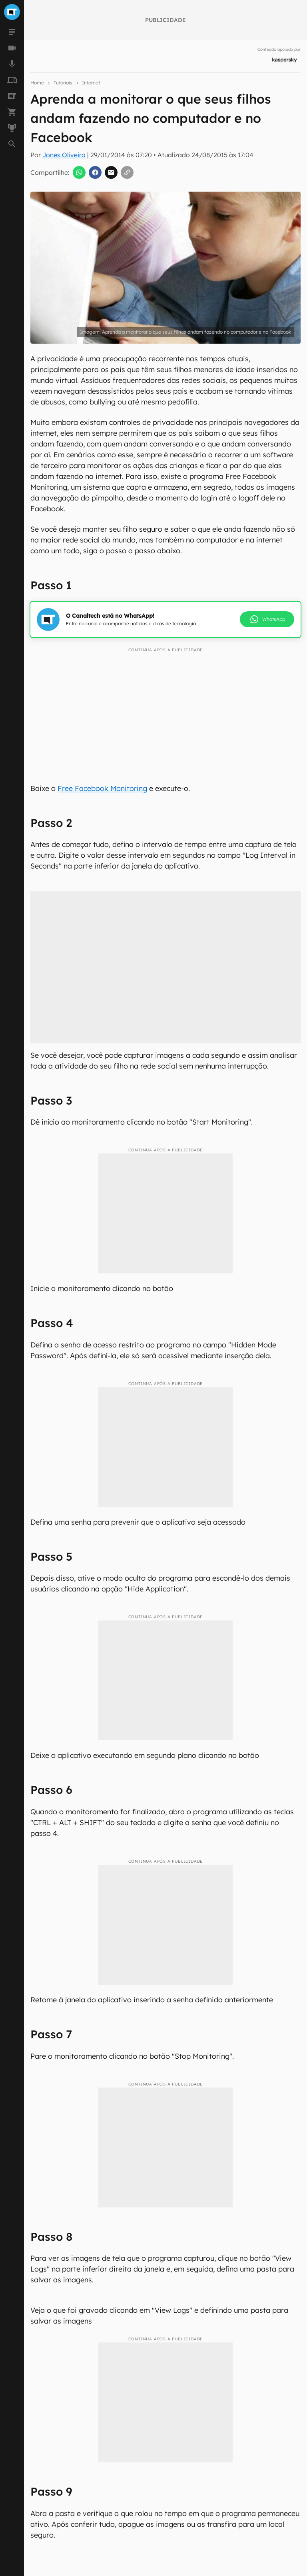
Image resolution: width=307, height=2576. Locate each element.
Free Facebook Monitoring (102, 788)
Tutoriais (63, 83)
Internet (91, 83)
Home (37, 83)
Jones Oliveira (64, 155)
